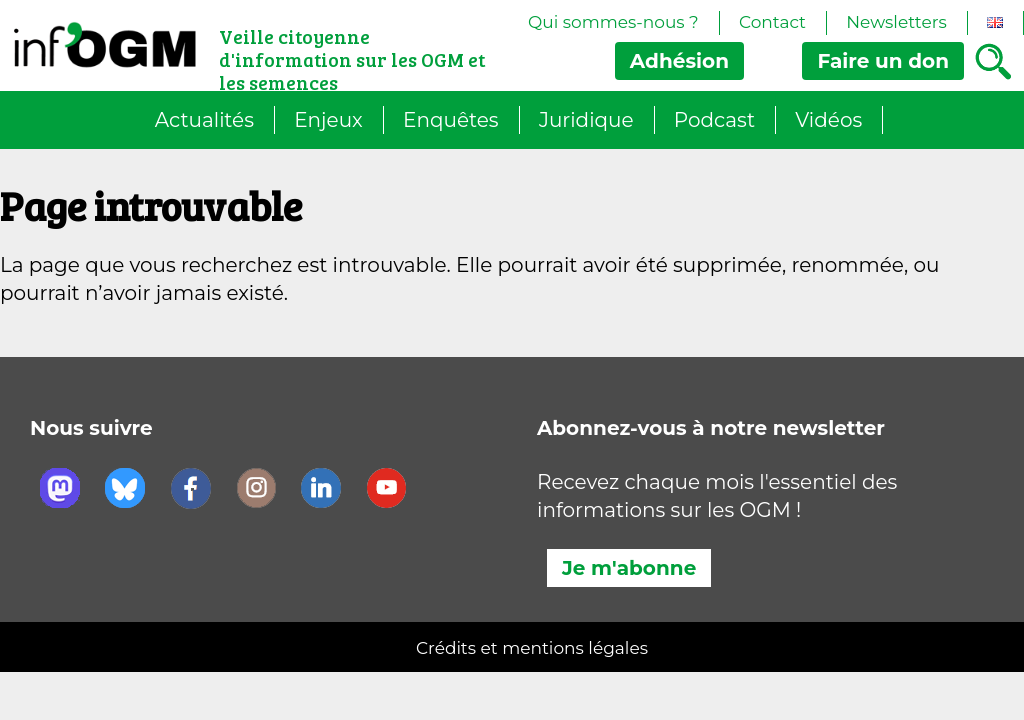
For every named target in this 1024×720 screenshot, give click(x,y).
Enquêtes (451, 120)
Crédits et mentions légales (532, 648)
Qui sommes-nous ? (613, 22)
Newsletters (896, 22)
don (883, 61)
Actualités (204, 120)
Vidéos (828, 120)
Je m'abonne (629, 568)
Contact (772, 22)
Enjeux (328, 120)
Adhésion (679, 61)
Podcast (714, 120)
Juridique (586, 120)
